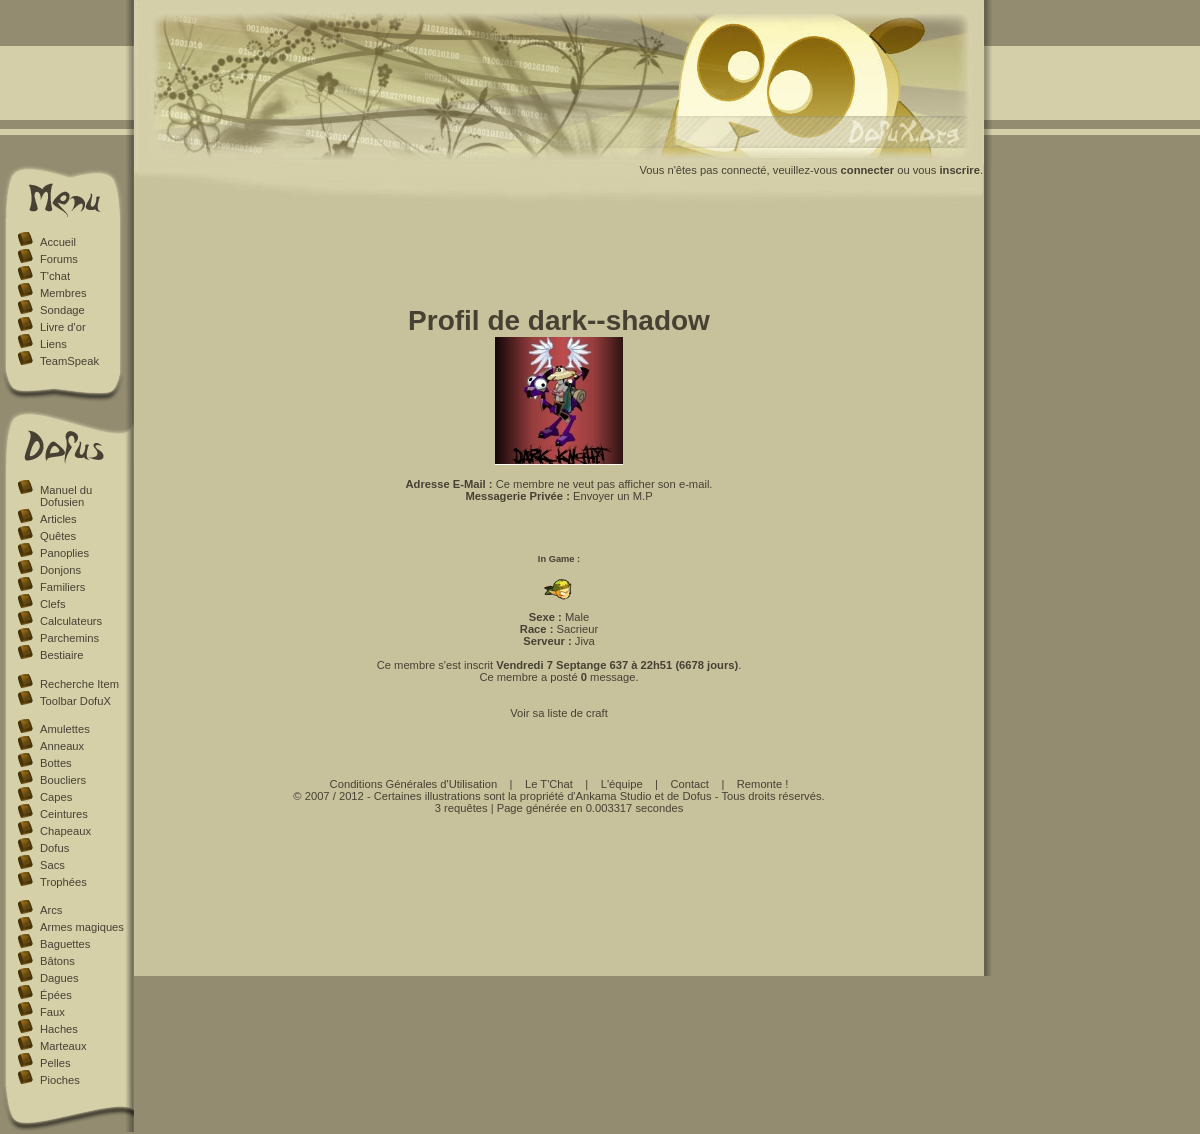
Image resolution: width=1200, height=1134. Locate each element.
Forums (59, 259)
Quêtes (58, 536)
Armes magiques (82, 927)
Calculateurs (71, 621)
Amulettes (65, 729)
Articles (58, 519)
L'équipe (622, 784)
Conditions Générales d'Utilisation (414, 784)
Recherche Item (79, 684)
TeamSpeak (69, 361)
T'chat (55, 276)
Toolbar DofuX (75, 701)
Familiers (62, 587)
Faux (52, 1012)
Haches (59, 1029)
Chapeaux (65, 831)
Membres (63, 293)
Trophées (63, 882)
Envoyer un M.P (613, 496)
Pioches (60, 1080)
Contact (689, 784)
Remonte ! (763, 784)
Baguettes (65, 944)
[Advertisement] (559, 258)
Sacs (52, 865)
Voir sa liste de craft (559, 713)
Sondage (62, 310)
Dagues (59, 978)
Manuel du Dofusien (66, 496)
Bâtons (57, 961)
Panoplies (64, 553)
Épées (56, 995)
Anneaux (62, 746)
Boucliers (63, 780)
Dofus (54, 848)
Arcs (51, 910)
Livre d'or (63, 327)
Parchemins (69, 638)
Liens (53, 344)
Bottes (56, 763)
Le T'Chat (549, 784)
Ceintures (64, 814)
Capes (56, 797)
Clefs (53, 604)
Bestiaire (62, 655)
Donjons (60, 570)
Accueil (58, 242)
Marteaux (63, 1046)
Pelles (55, 1063)
